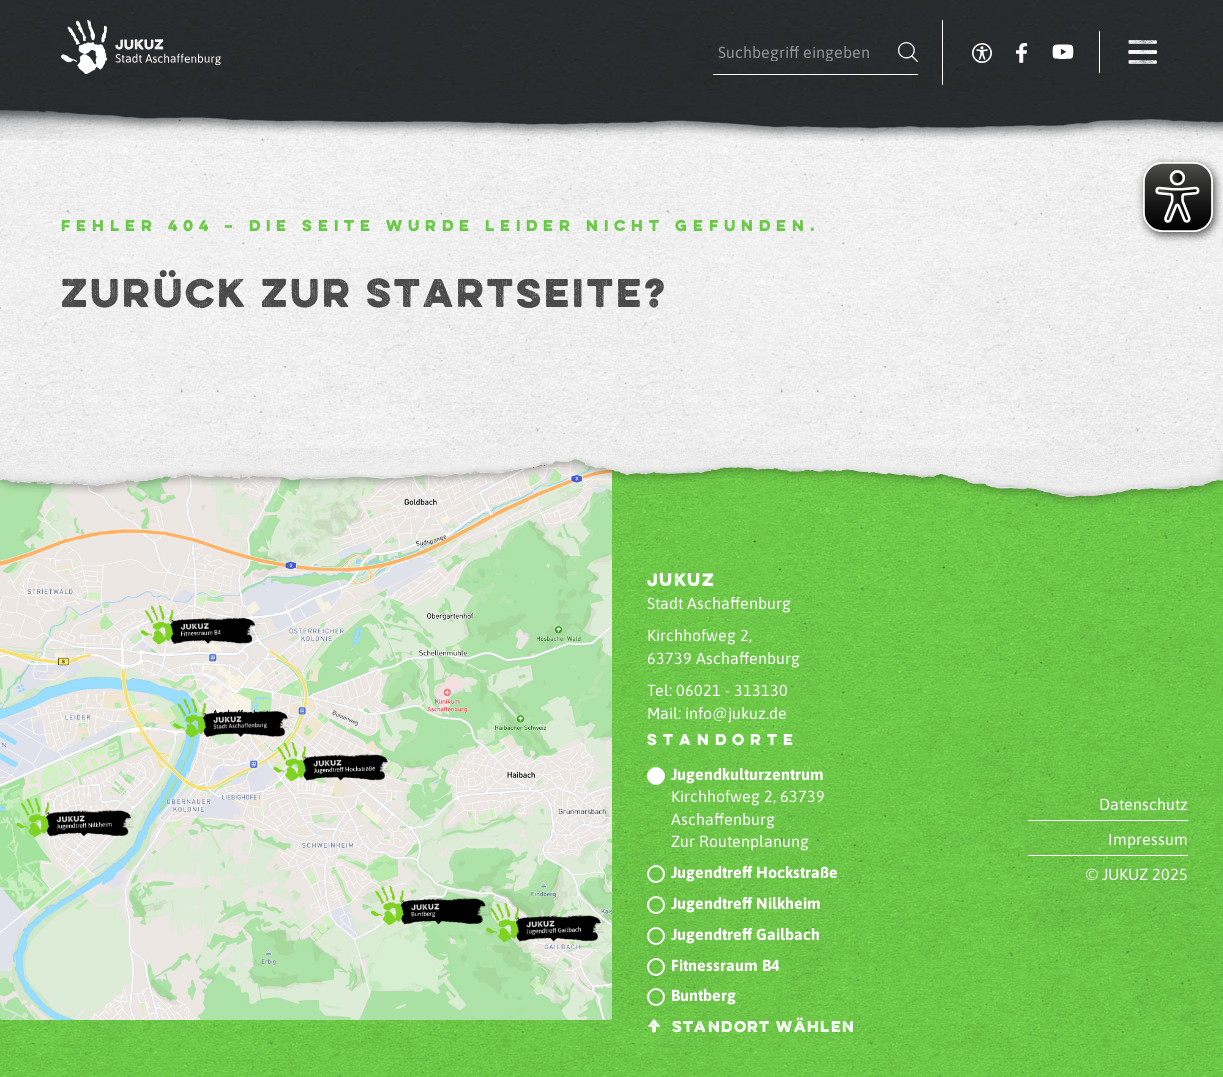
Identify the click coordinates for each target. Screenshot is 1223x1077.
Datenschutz (1143, 804)
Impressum (1148, 839)
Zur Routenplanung (740, 841)
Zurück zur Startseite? (364, 296)
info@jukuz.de (736, 713)
